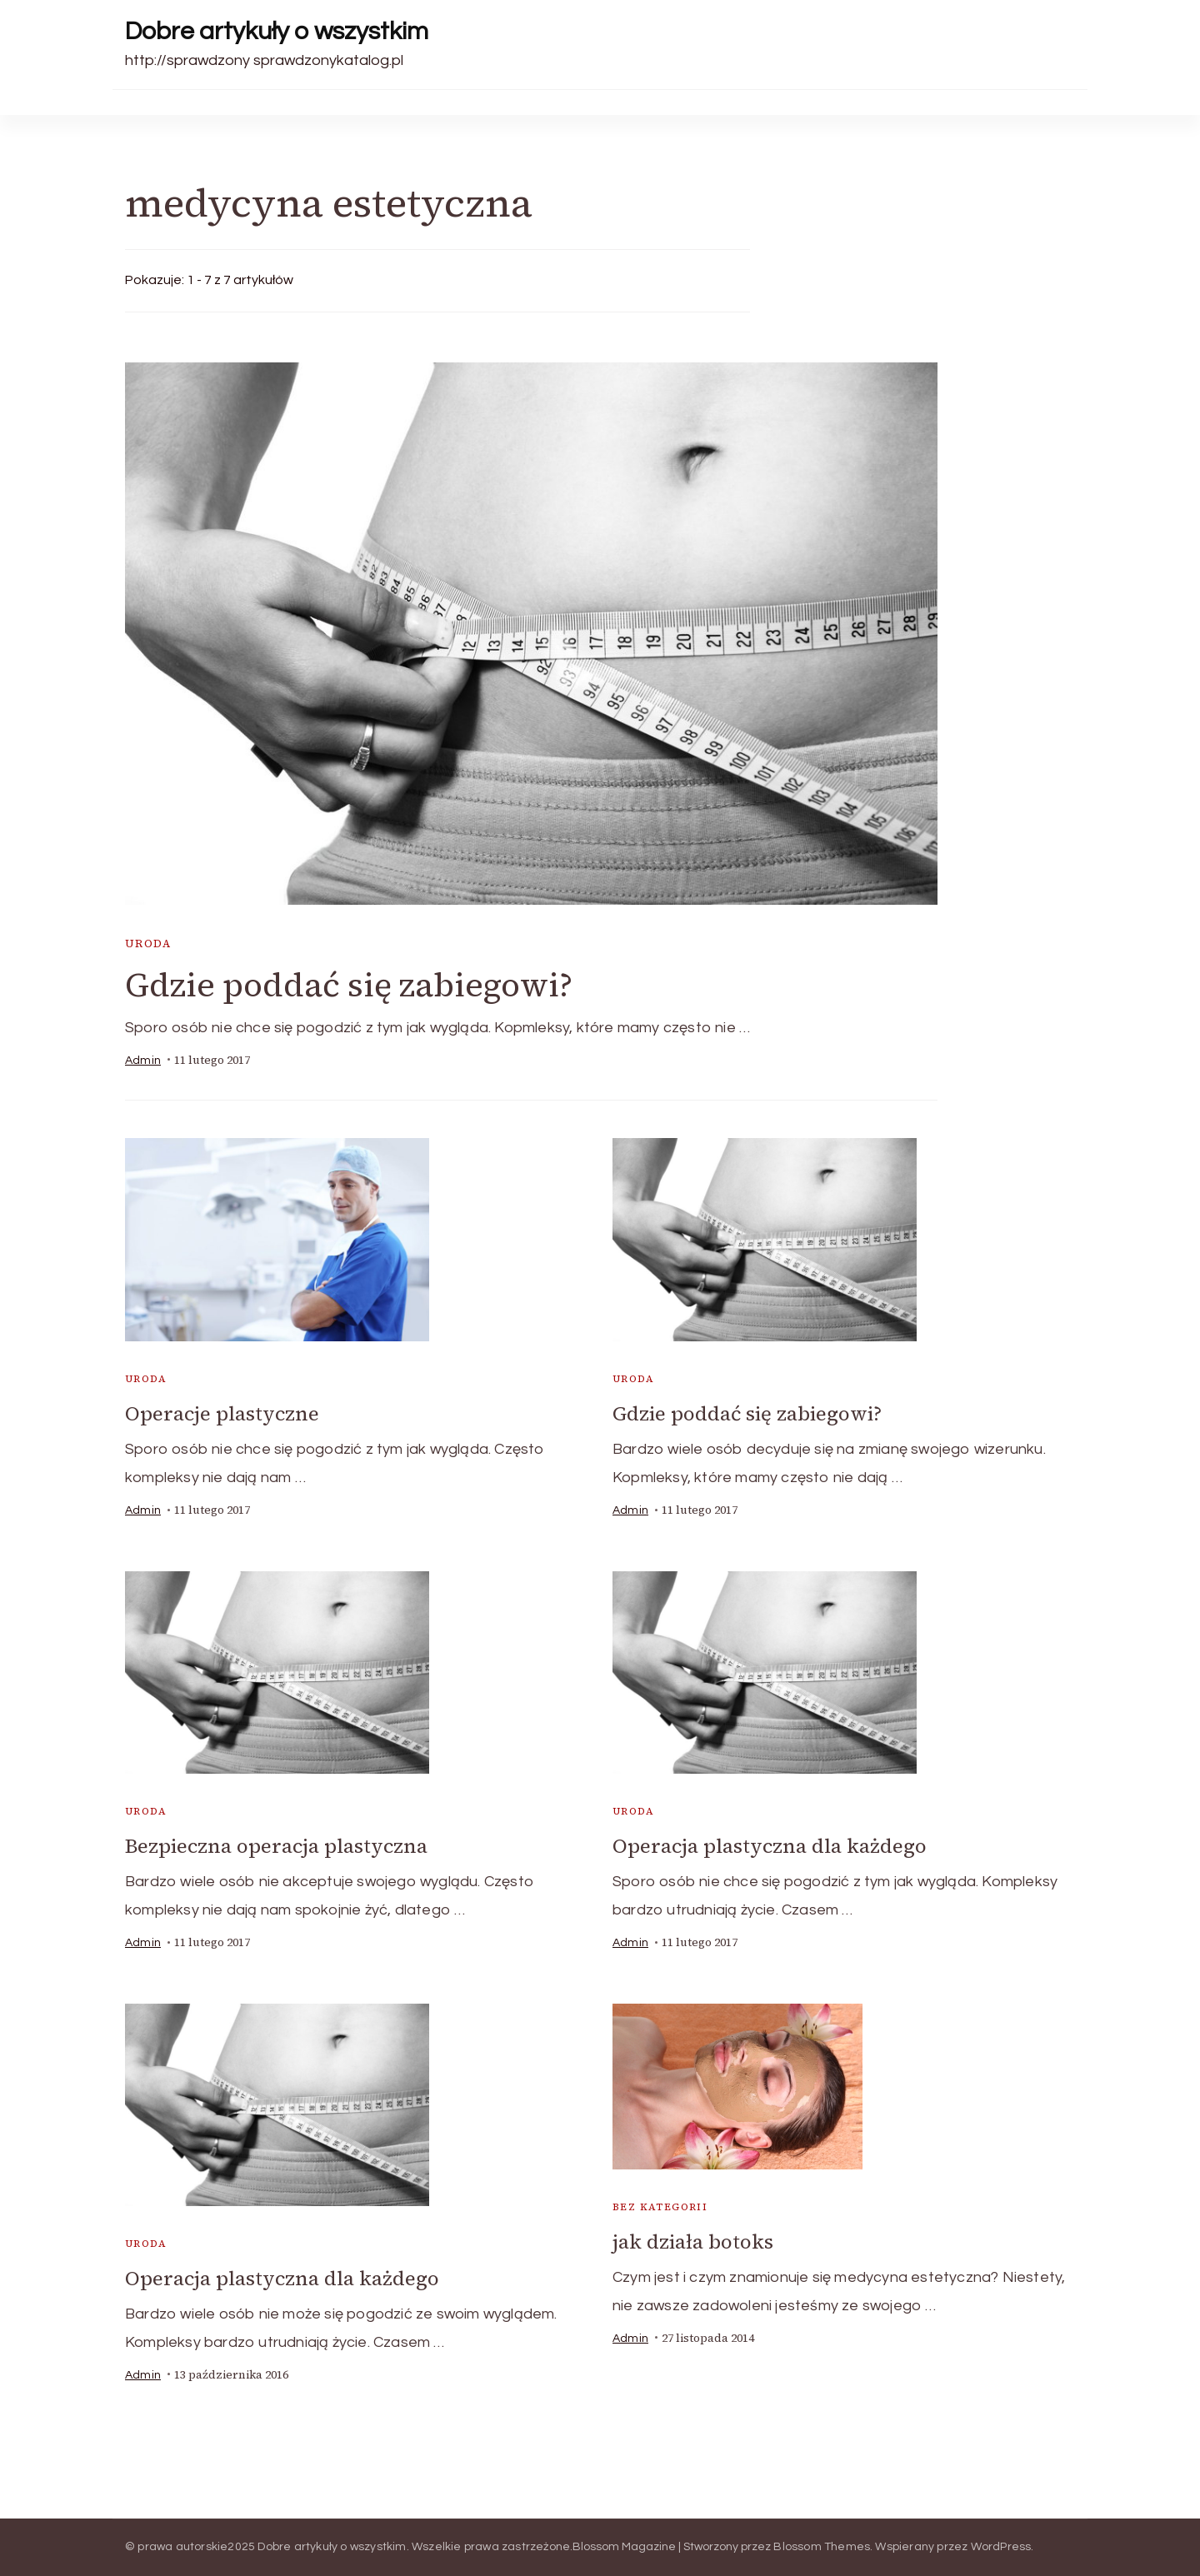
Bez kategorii (660, 2207)
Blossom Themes (821, 2547)
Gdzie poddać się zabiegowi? (348, 984)
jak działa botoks (692, 2241)
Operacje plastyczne (222, 1413)
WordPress (1001, 2547)
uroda (148, 943)
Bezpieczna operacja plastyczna (276, 1846)
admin (143, 1060)
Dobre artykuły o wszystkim (276, 31)
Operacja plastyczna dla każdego (769, 1846)
